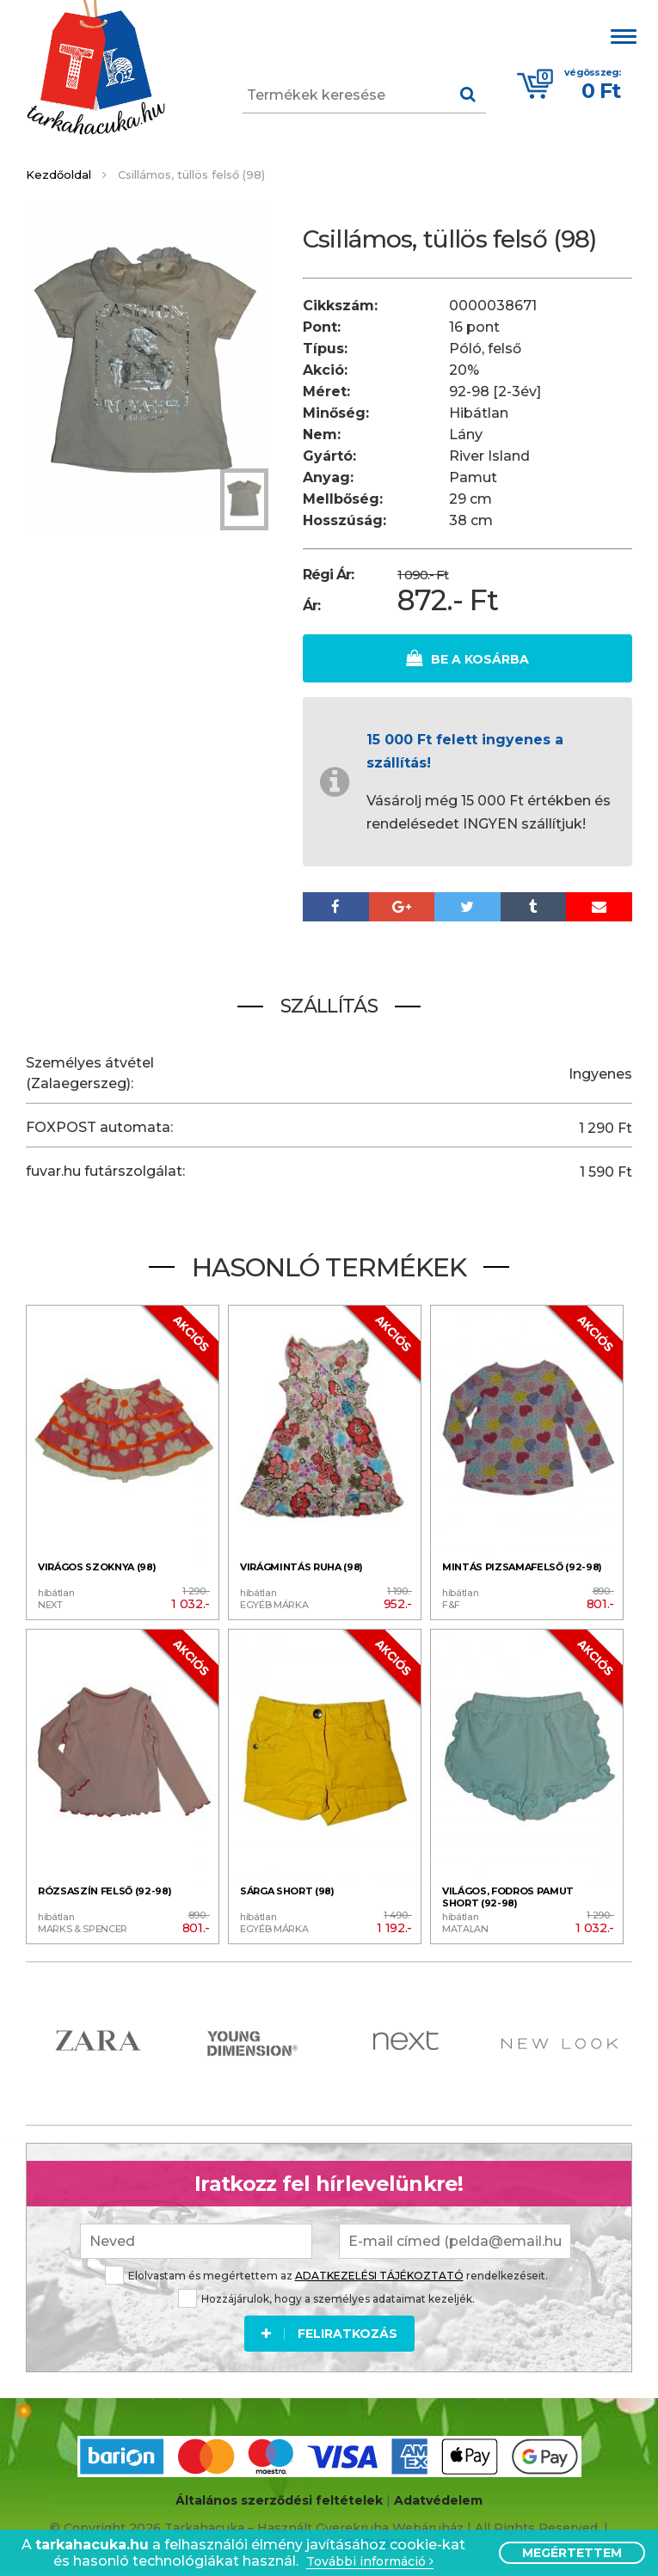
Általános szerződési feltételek (279, 2499)
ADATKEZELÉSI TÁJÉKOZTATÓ (379, 2273)
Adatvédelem (438, 2499)
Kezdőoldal (58, 174)
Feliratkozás (329, 2331)
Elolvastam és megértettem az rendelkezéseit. (326, 2273)
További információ (370, 2562)
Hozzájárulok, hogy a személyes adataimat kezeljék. (326, 2296)
